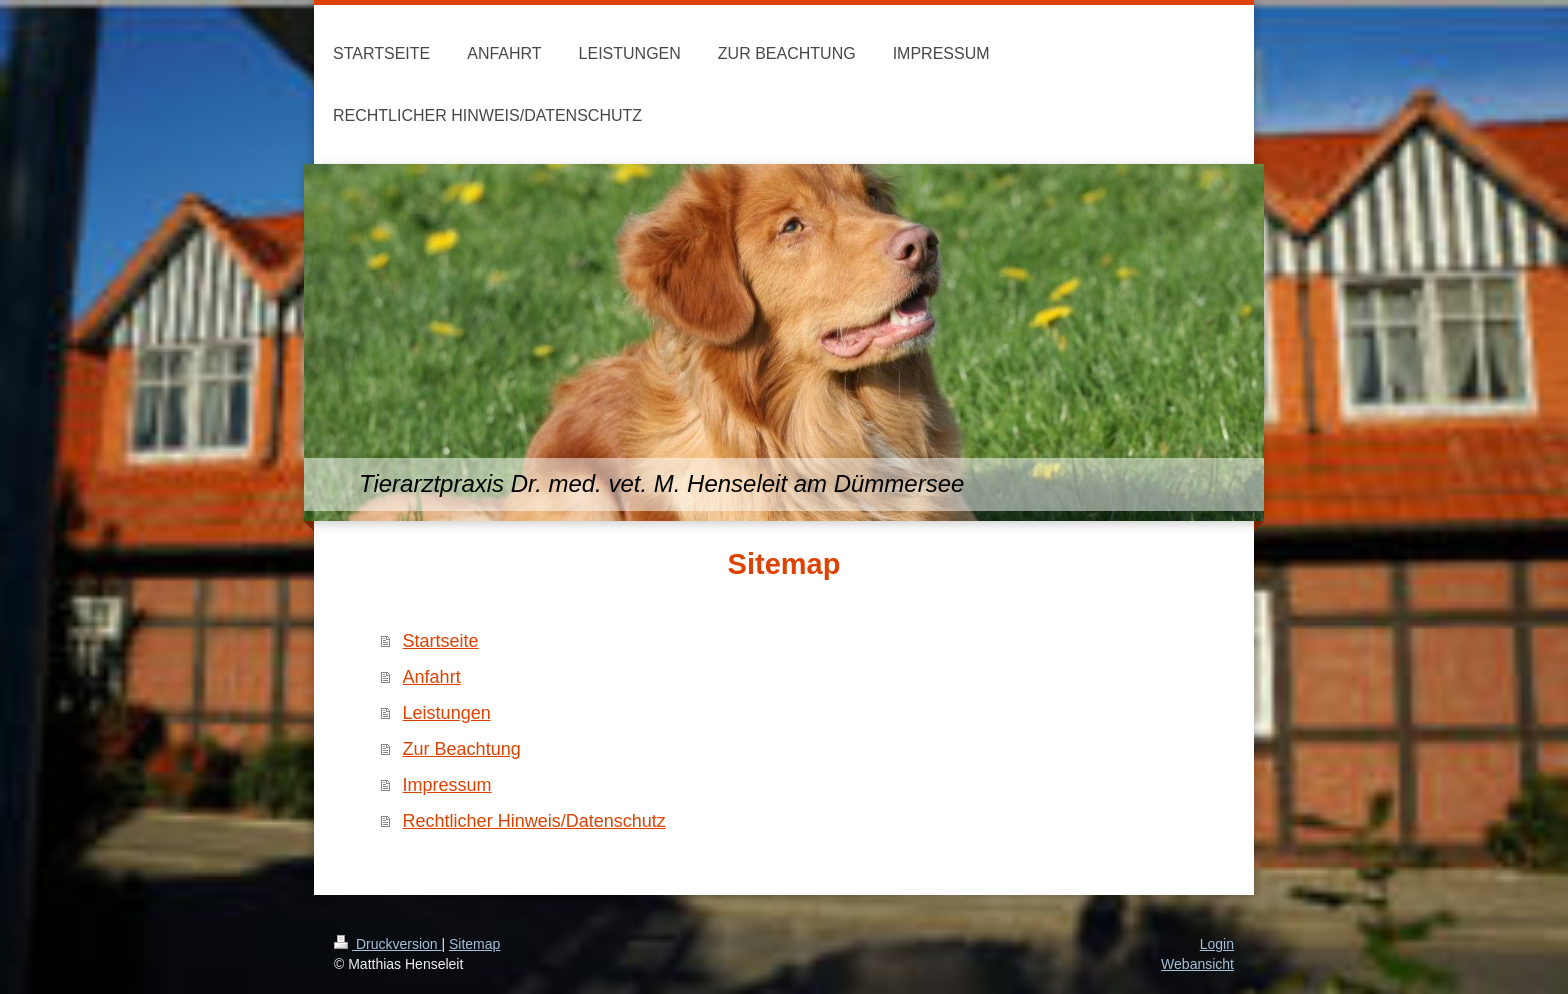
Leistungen (447, 713)
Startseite (441, 641)
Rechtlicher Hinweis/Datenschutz (534, 821)
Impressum (447, 785)
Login (1217, 944)
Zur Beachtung (462, 749)
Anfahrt (432, 677)
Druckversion (387, 944)
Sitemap (474, 944)
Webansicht (1197, 964)
